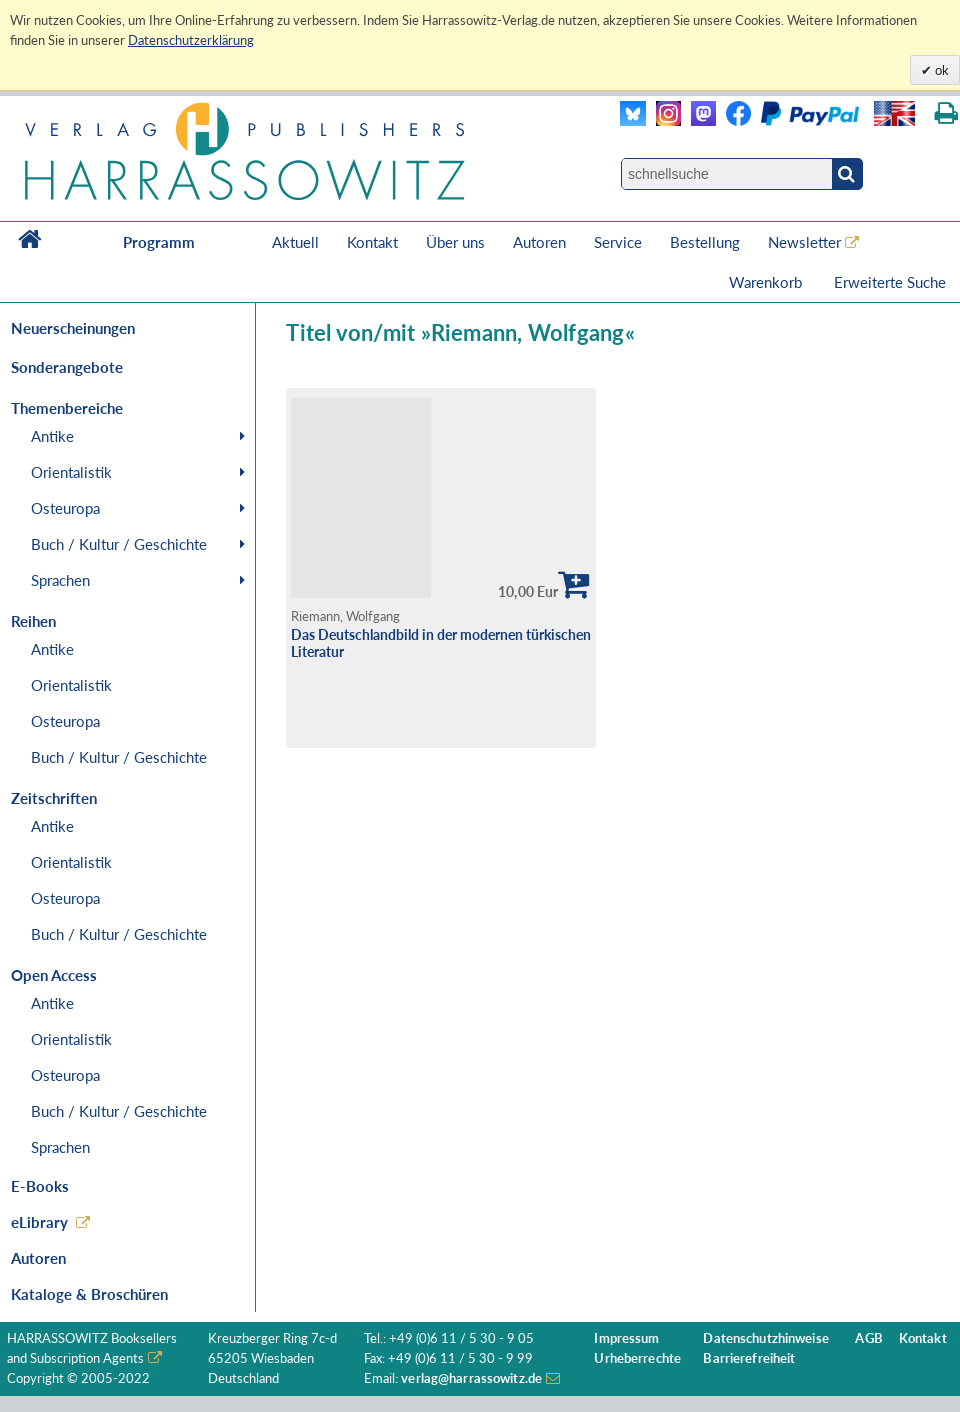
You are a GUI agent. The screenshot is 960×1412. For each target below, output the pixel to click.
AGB (868, 1338)
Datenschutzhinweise (765, 1338)
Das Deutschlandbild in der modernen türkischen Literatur (441, 643)
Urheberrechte (637, 1358)
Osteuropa (65, 508)
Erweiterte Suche (890, 282)
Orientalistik (71, 472)
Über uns (455, 242)
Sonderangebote (67, 367)
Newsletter (804, 242)
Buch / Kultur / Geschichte (119, 544)
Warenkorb (767, 282)
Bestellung (705, 242)
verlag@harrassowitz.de (471, 1378)
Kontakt (372, 242)
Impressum (626, 1338)
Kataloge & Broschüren (89, 1294)
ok (940, 70)
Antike (52, 436)
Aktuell (295, 242)
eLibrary (39, 1222)
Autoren (539, 242)
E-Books (40, 1186)
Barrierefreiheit (749, 1358)
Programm (159, 242)
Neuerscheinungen (73, 328)
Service (618, 242)
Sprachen (60, 580)
